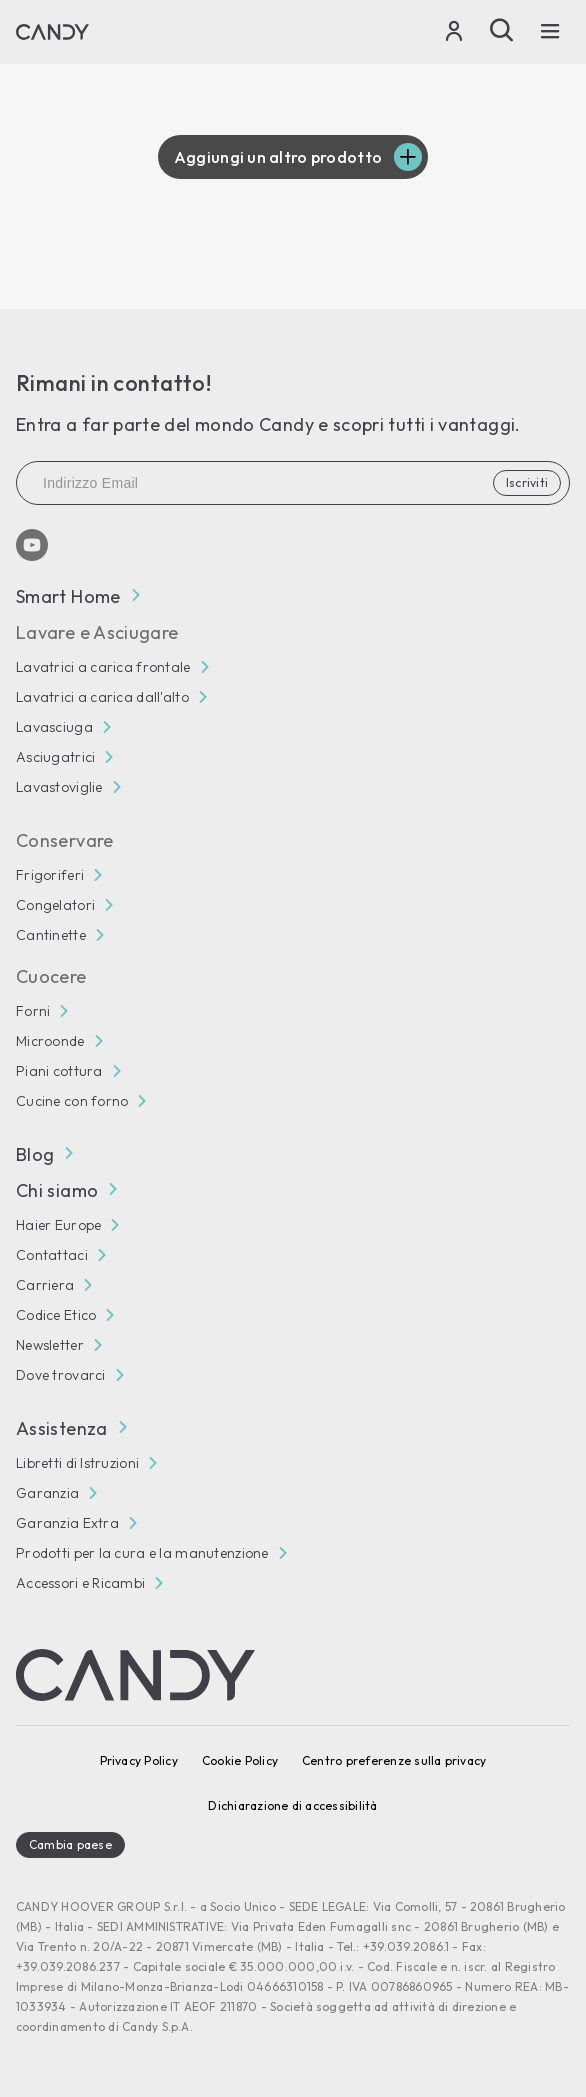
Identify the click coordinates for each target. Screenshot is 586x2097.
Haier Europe (58, 1225)
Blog (44, 1154)
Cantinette (51, 935)
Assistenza (71, 1428)
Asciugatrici (55, 757)
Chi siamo (66, 1190)
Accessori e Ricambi (80, 1583)
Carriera (45, 1285)
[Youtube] (32, 545)
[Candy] (52, 32)
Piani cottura (59, 1071)
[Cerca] (502, 30)
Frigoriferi (50, 875)
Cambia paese (70, 1844)
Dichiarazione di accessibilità (292, 1805)
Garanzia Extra (67, 1523)
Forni (33, 1011)
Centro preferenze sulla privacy (394, 1760)
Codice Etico (56, 1315)
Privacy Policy (139, 1760)
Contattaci (52, 1255)
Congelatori (55, 905)
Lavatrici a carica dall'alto (102, 697)
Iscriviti (527, 482)
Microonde (50, 1041)
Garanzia (47, 1493)
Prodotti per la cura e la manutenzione (142, 1553)
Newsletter (50, 1345)
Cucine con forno (72, 1101)
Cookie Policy (240, 1760)
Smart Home (77, 596)
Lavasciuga (54, 727)
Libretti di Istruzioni (77, 1463)
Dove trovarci (61, 1375)
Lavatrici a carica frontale (103, 667)
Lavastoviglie (59, 787)
